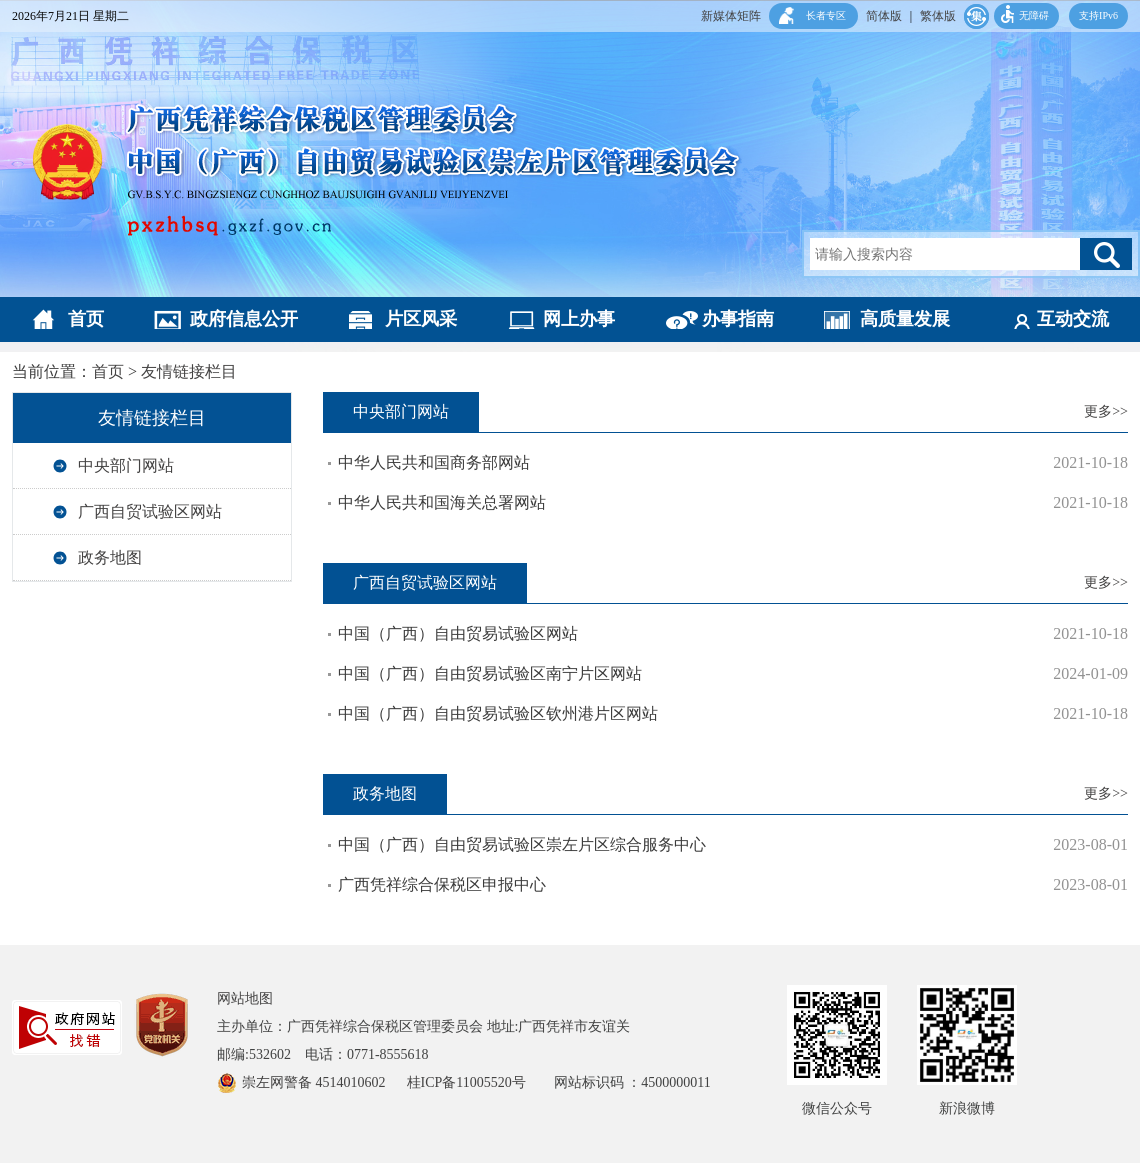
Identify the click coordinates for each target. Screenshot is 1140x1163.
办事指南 (738, 319)
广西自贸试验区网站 (150, 511)
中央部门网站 (126, 465)
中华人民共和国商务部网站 (434, 462)
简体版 (884, 16)
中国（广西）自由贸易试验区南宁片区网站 (490, 673)
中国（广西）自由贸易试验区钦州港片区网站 (498, 713)
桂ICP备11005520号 (480, 1082)
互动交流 (1073, 319)
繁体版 (938, 16)
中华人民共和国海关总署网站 (442, 502)
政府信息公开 (244, 319)
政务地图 (110, 557)
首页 (86, 319)
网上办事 (579, 319)
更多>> (1106, 411)
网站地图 (245, 998)
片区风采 (421, 319)
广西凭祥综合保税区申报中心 (442, 884)
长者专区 (826, 15)
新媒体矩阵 (731, 16)
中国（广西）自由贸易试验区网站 (458, 633)
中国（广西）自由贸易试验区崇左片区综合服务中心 (522, 844)
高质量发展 (905, 319)
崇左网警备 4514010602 (315, 1082)
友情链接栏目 (189, 371)
